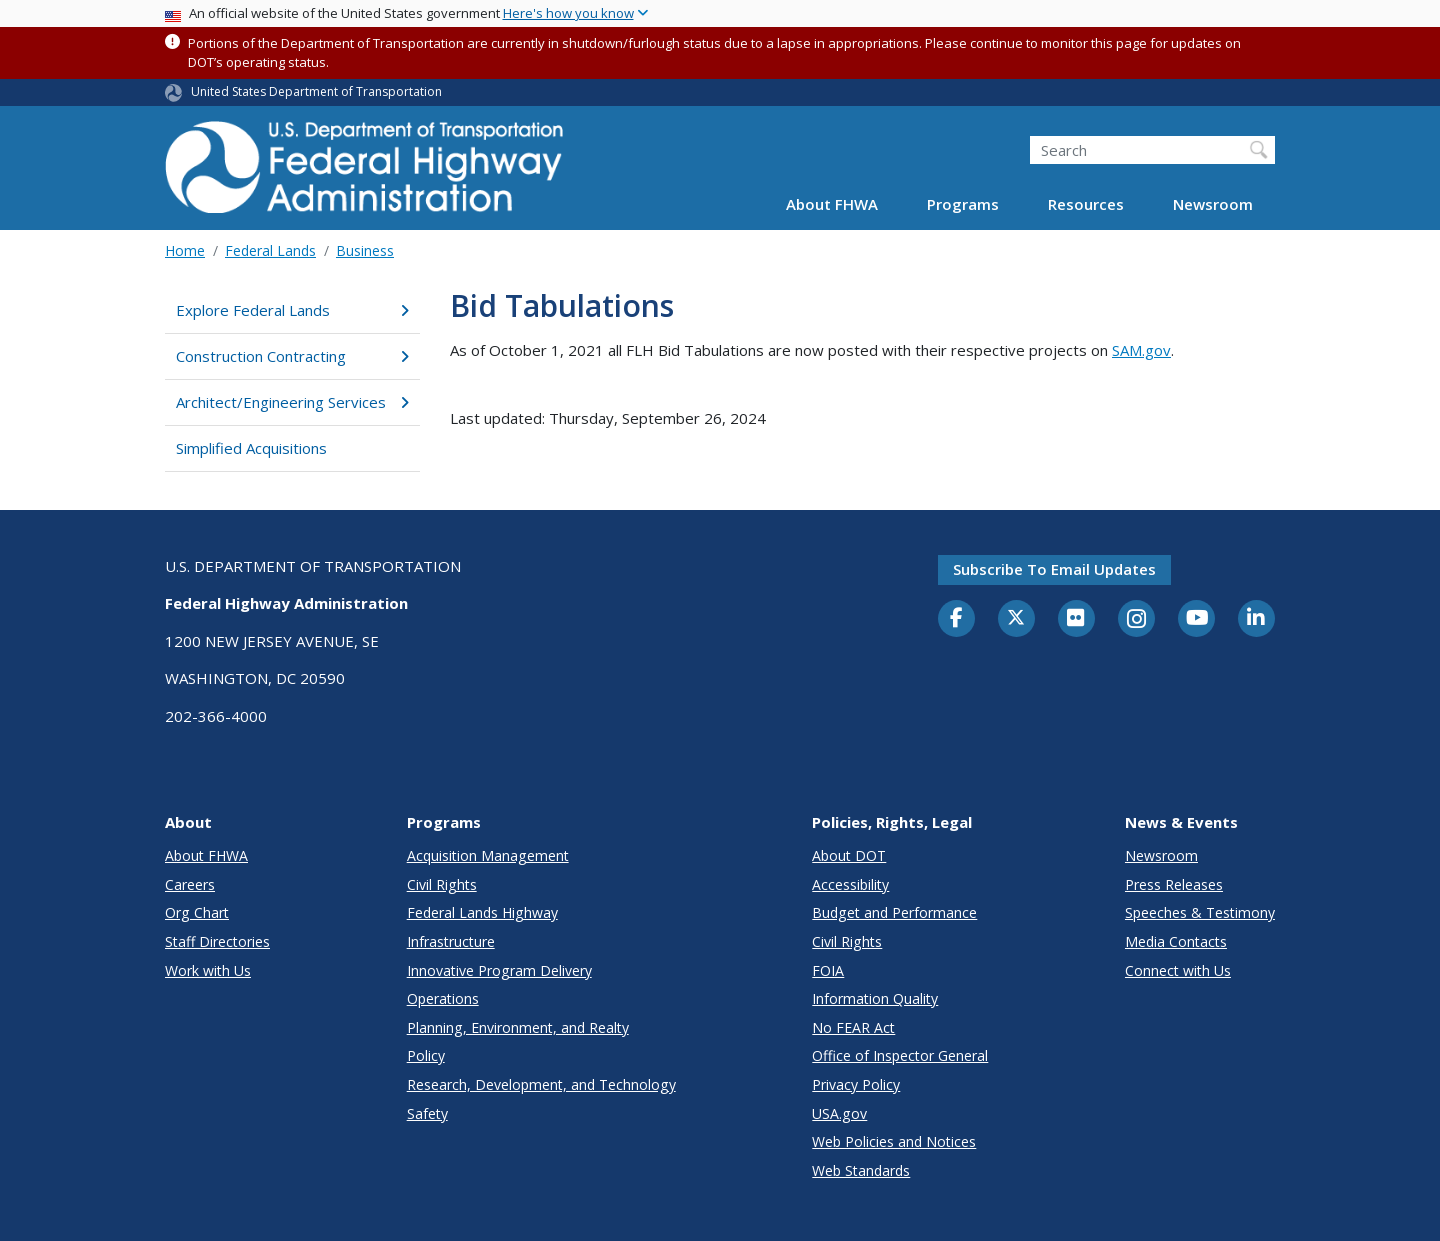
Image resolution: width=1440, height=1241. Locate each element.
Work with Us (208, 970)
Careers (190, 884)
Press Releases (1174, 884)
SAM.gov (1141, 350)
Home (185, 250)
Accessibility (850, 884)
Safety (427, 1113)
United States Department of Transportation (316, 91)
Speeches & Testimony (1200, 912)
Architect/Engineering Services (292, 402)
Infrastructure (451, 941)
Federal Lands (270, 250)
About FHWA (832, 204)
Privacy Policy (856, 1084)
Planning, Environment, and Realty (518, 1027)
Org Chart (197, 912)
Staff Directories (217, 941)
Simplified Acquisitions (251, 448)
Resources (1086, 204)
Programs (963, 204)
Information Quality (875, 998)
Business (365, 250)
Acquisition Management (488, 855)
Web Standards (861, 1170)
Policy (426, 1055)
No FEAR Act (853, 1027)
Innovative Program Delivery (499, 970)
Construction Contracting (292, 356)
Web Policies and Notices (894, 1141)
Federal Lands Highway (482, 912)
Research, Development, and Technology (541, 1084)
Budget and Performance (894, 912)
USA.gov (839, 1113)
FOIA (828, 970)
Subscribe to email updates (1054, 569)
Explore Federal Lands (292, 310)
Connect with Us (1178, 970)
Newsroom (1213, 204)
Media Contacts (1176, 941)
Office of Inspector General (900, 1055)
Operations (443, 998)
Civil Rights (442, 884)
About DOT (849, 855)
